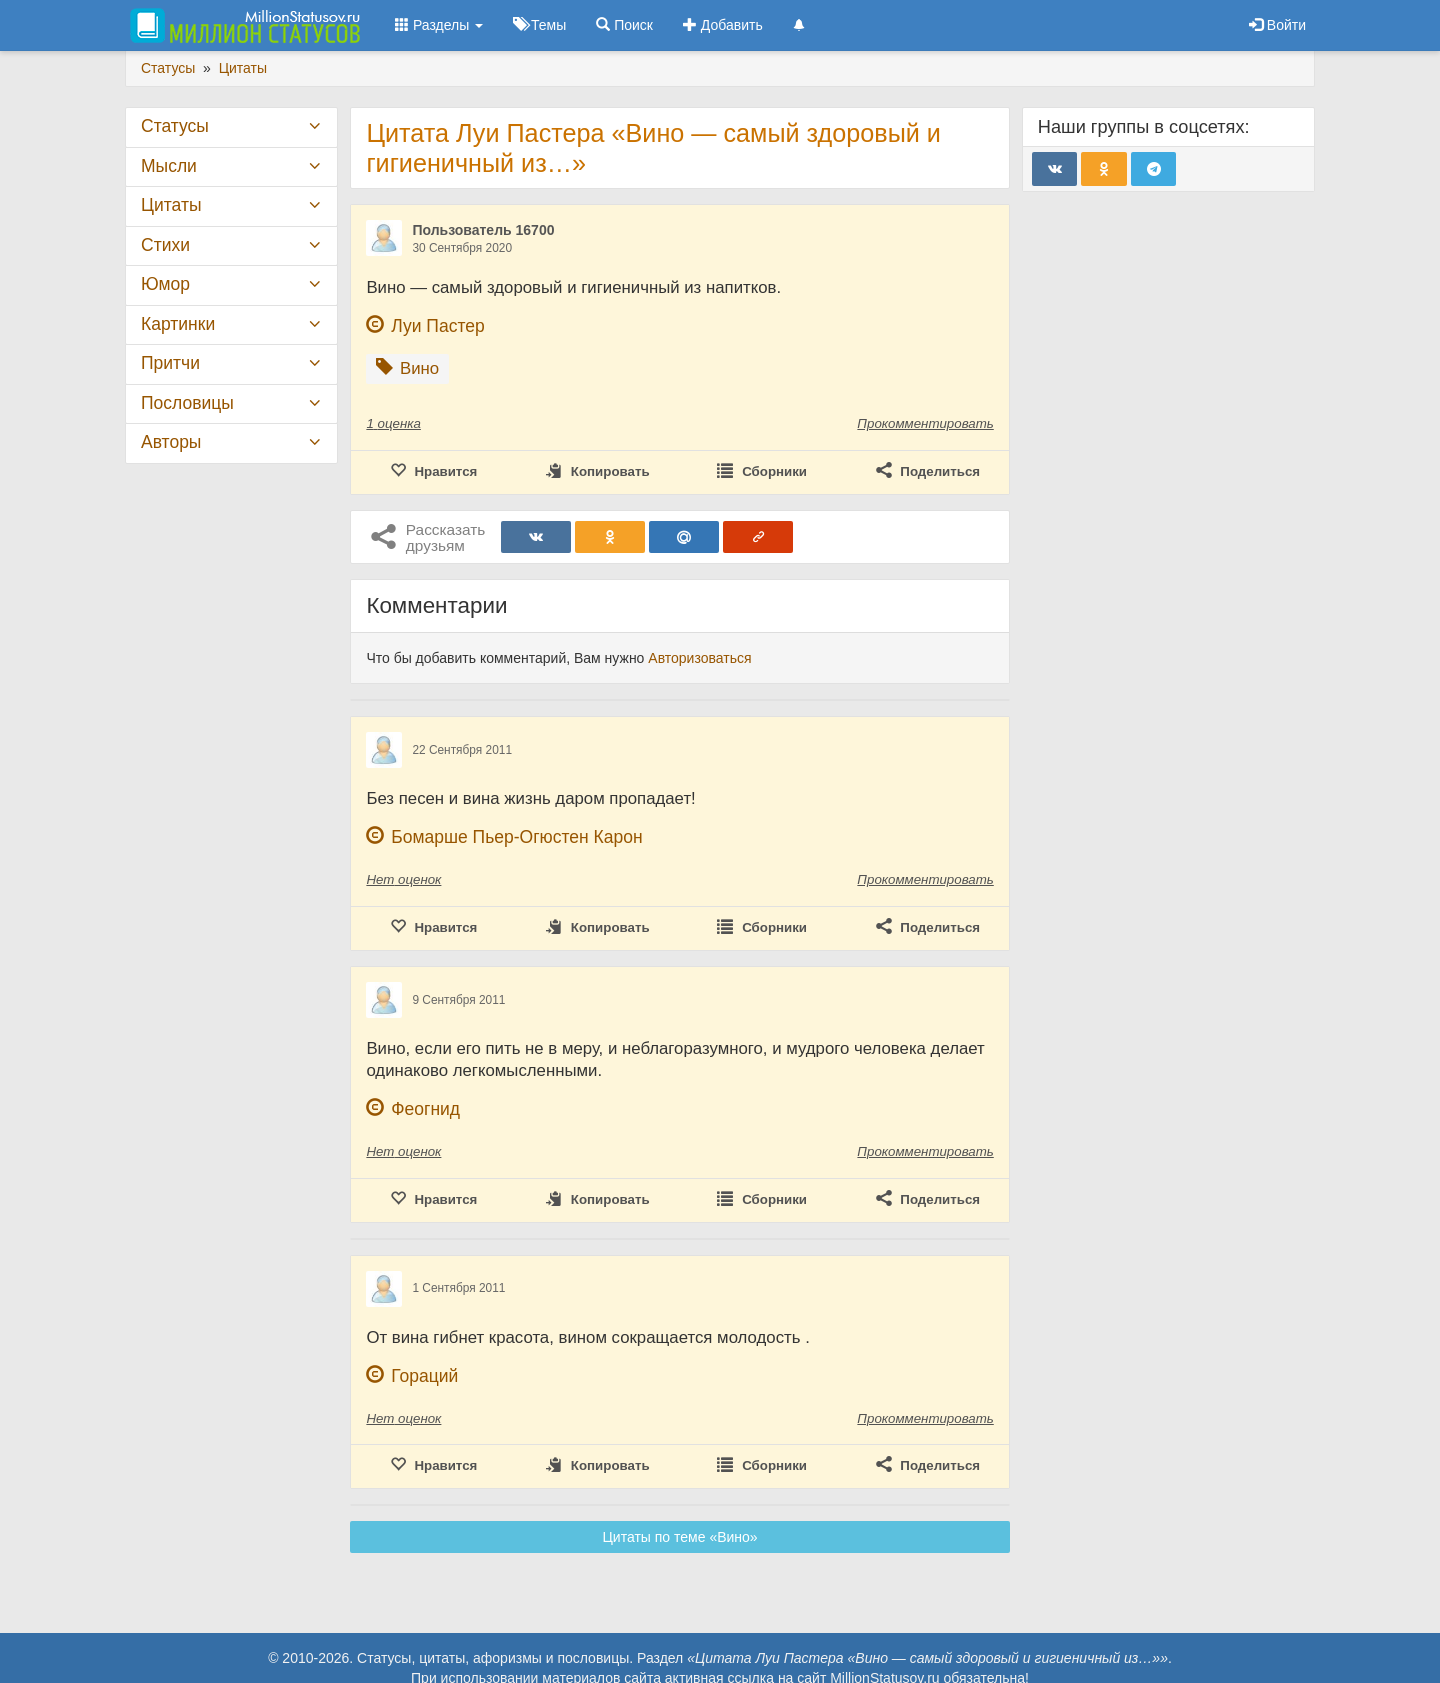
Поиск (624, 25)
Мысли (169, 166)
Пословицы (187, 403)
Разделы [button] (439, 25)
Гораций (424, 1376)
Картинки (178, 324)
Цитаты (171, 205)
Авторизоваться (699, 658)
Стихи (165, 245)
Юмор (165, 284)
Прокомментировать (925, 423)
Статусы (175, 126)
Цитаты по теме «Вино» (680, 1537)
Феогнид (425, 1109)
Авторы (171, 442)
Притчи (170, 363)
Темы (539, 25)
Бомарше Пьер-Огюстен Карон (516, 837)
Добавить (723, 25)
